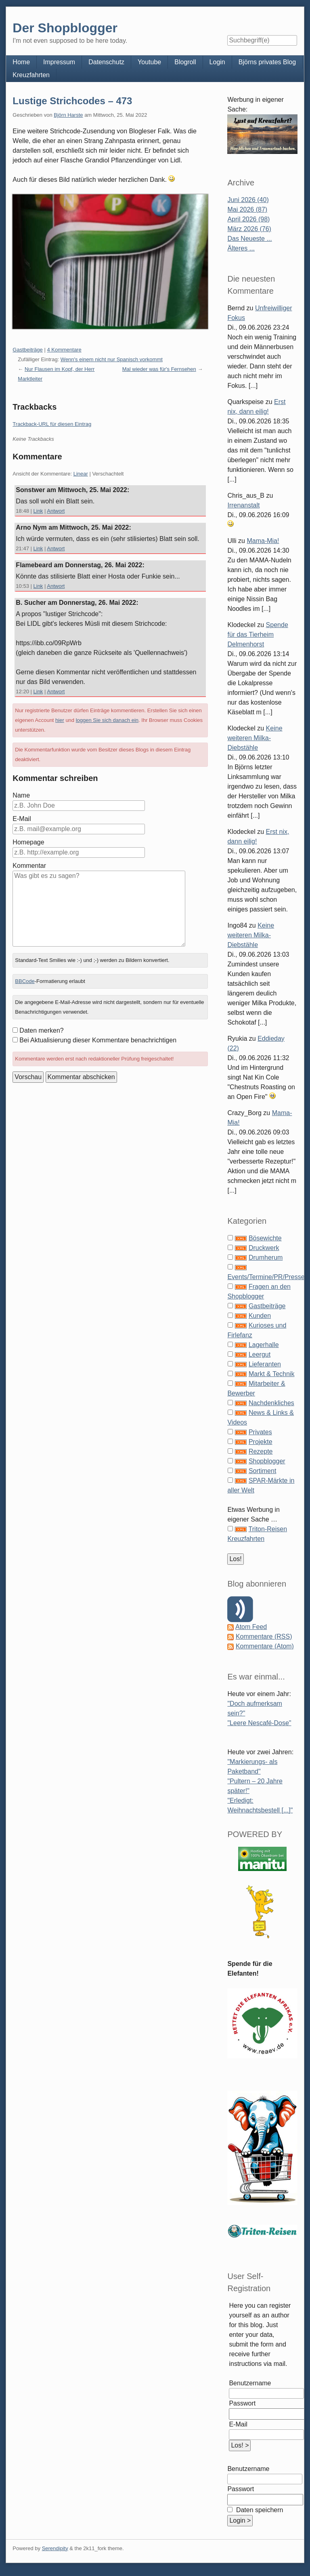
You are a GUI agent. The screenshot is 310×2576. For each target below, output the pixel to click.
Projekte (260, 1441)
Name (21, 795)
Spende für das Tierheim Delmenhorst (257, 634)
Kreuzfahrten (31, 75)
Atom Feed (251, 1626)
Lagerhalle (264, 1344)
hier (59, 720)
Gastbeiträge (27, 350)
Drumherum (266, 1257)
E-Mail (22, 818)
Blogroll (185, 62)
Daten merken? (41, 1030)
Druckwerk (264, 1247)
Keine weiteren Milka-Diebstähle (254, 738)
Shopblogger (267, 1461)
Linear (80, 474)
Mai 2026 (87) (247, 209)
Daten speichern (258, 2510)
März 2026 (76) (249, 228)
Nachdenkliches (271, 1403)
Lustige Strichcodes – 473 (72, 100)
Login (217, 62)
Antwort (56, 511)
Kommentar (29, 865)
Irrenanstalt (243, 505)
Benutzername (250, 2383)
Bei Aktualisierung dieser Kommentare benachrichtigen (97, 1040)
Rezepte (261, 1451)
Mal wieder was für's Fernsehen (159, 369)
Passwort (242, 2403)
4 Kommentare (64, 350)
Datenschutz (106, 62)
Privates (260, 1432)
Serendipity (55, 2548)
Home (21, 62)
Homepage (28, 842)
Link (38, 511)
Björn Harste (68, 115)
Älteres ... (241, 248)
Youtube (149, 62)
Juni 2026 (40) (247, 199)
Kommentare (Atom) (265, 1646)
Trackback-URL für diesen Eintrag (52, 424)
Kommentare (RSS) (264, 1636)
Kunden (260, 1315)
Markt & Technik (272, 1373)
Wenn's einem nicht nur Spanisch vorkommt (112, 359)
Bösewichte (265, 1238)
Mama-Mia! (263, 540)
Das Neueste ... (249, 238)
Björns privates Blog (267, 62)
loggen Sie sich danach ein (107, 720)
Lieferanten (265, 1364)
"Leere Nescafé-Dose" (259, 1722)
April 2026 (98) (248, 219)
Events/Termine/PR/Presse (265, 1276)
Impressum (59, 62)
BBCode (24, 981)
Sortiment (262, 1470)
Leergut (259, 1354)
